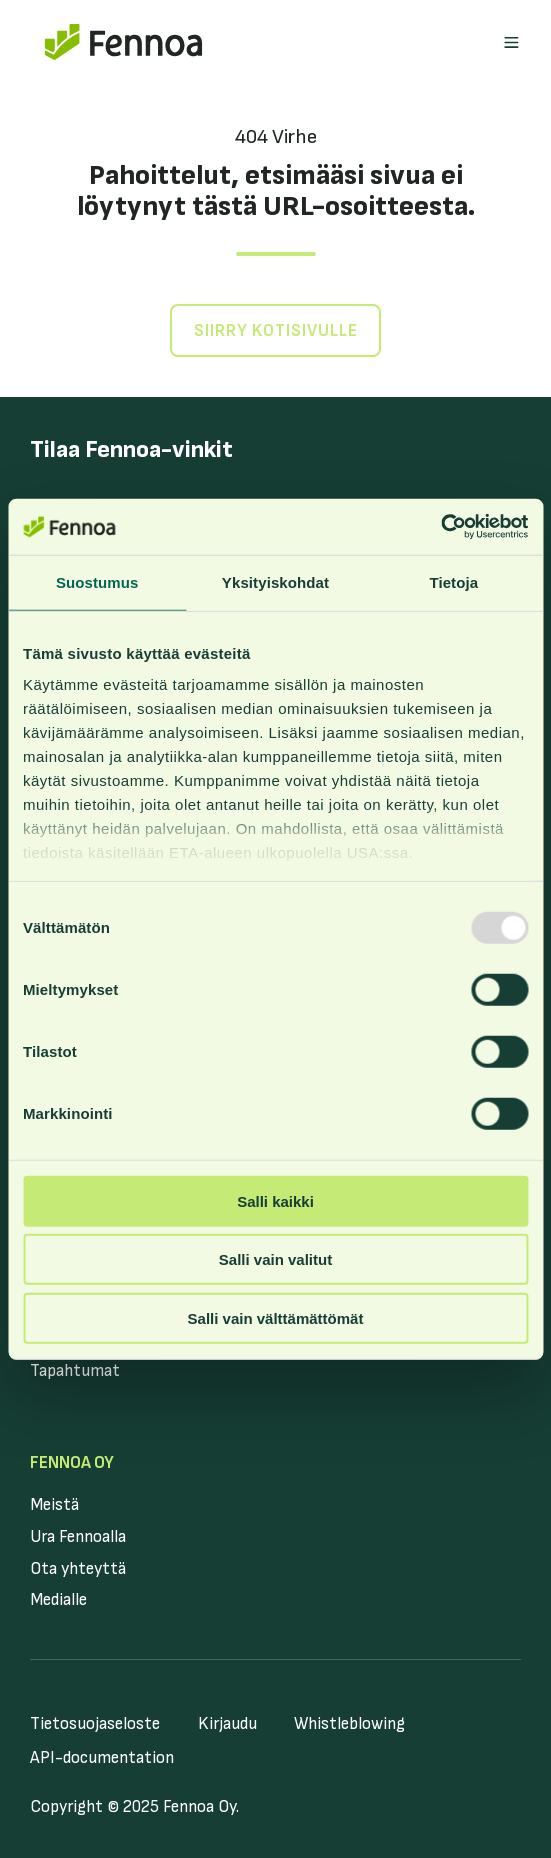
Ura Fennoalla (78, 1537)
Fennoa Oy (72, 1463)
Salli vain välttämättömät (276, 1317)
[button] (511, 42)
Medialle (58, 1600)
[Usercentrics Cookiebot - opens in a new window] (440, 527)
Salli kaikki (275, 1200)
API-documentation (102, 1758)
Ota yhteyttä (78, 1569)
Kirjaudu (227, 1724)
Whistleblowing (349, 1724)
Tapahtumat (75, 1371)
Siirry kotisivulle (276, 331)
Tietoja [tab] (453, 581)
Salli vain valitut (275, 1259)
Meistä (54, 1505)
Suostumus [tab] (97, 581)
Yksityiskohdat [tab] (275, 581)
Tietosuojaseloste (95, 1724)
